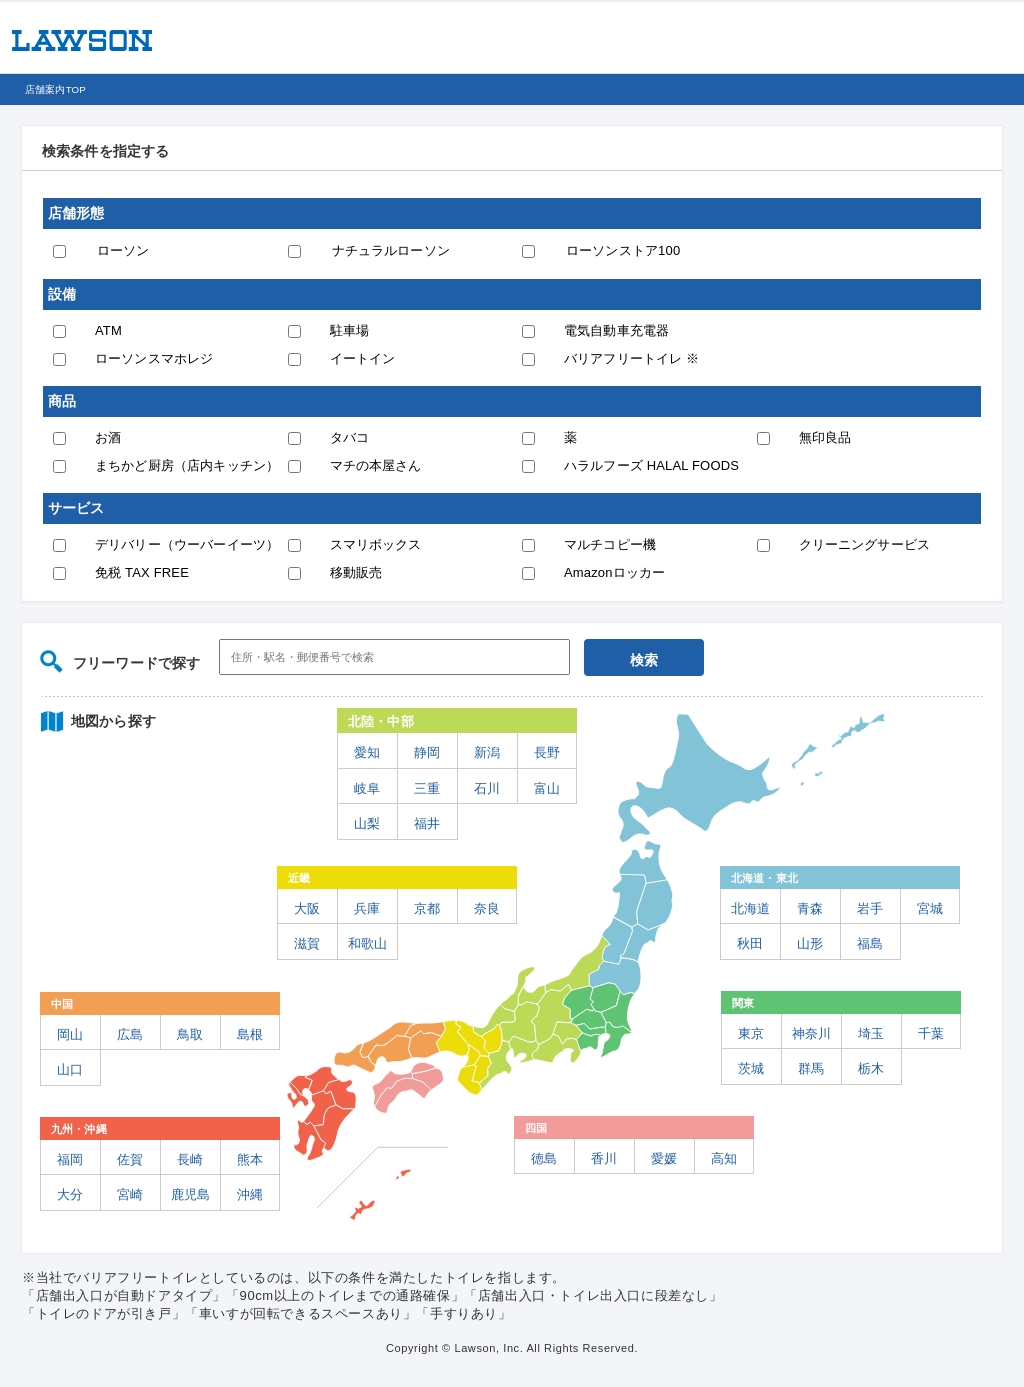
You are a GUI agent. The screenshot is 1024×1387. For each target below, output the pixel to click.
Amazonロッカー (614, 572)
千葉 (931, 1033)
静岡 (427, 752)
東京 (751, 1033)
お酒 (108, 437)
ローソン (123, 250)
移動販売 (356, 572)
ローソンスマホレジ (154, 358)
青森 (810, 908)
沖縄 (250, 1194)
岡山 (70, 1034)
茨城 (751, 1068)
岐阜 (367, 788)
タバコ (349, 437)
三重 (427, 788)
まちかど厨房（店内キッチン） (187, 465)
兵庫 (367, 908)
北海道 (750, 908)
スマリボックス (376, 544)
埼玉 (871, 1033)
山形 (810, 943)
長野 (547, 752)
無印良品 (825, 437)
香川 (604, 1158)
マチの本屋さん (376, 465)
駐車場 (349, 330)
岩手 (870, 908)
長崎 (190, 1159)
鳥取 (190, 1034)
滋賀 (307, 943)
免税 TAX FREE (142, 572)
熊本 (250, 1159)
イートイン (363, 358)
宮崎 (130, 1194)
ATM (108, 330)
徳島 (544, 1158)
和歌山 (367, 943)
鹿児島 (190, 1194)
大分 (70, 1194)
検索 (644, 660)
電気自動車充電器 (616, 330)
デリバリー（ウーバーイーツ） (187, 544)
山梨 (367, 823)
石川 (487, 788)
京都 (427, 908)
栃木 (871, 1068)
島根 (250, 1034)
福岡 (70, 1159)
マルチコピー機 (610, 544)
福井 (427, 823)
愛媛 (664, 1158)
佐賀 (130, 1159)
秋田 (750, 943)
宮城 (930, 908)
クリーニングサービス (865, 544)
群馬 (811, 1068)
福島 (870, 943)
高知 (724, 1158)
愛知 (367, 752)
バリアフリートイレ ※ (631, 358)
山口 (70, 1069)
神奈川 (811, 1033)
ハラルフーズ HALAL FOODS (651, 465)
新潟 (487, 752)
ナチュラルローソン (391, 250)
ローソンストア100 (623, 250)
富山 (547, 788)
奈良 (487, 908)
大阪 (307, 908)
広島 (130, 1034)
